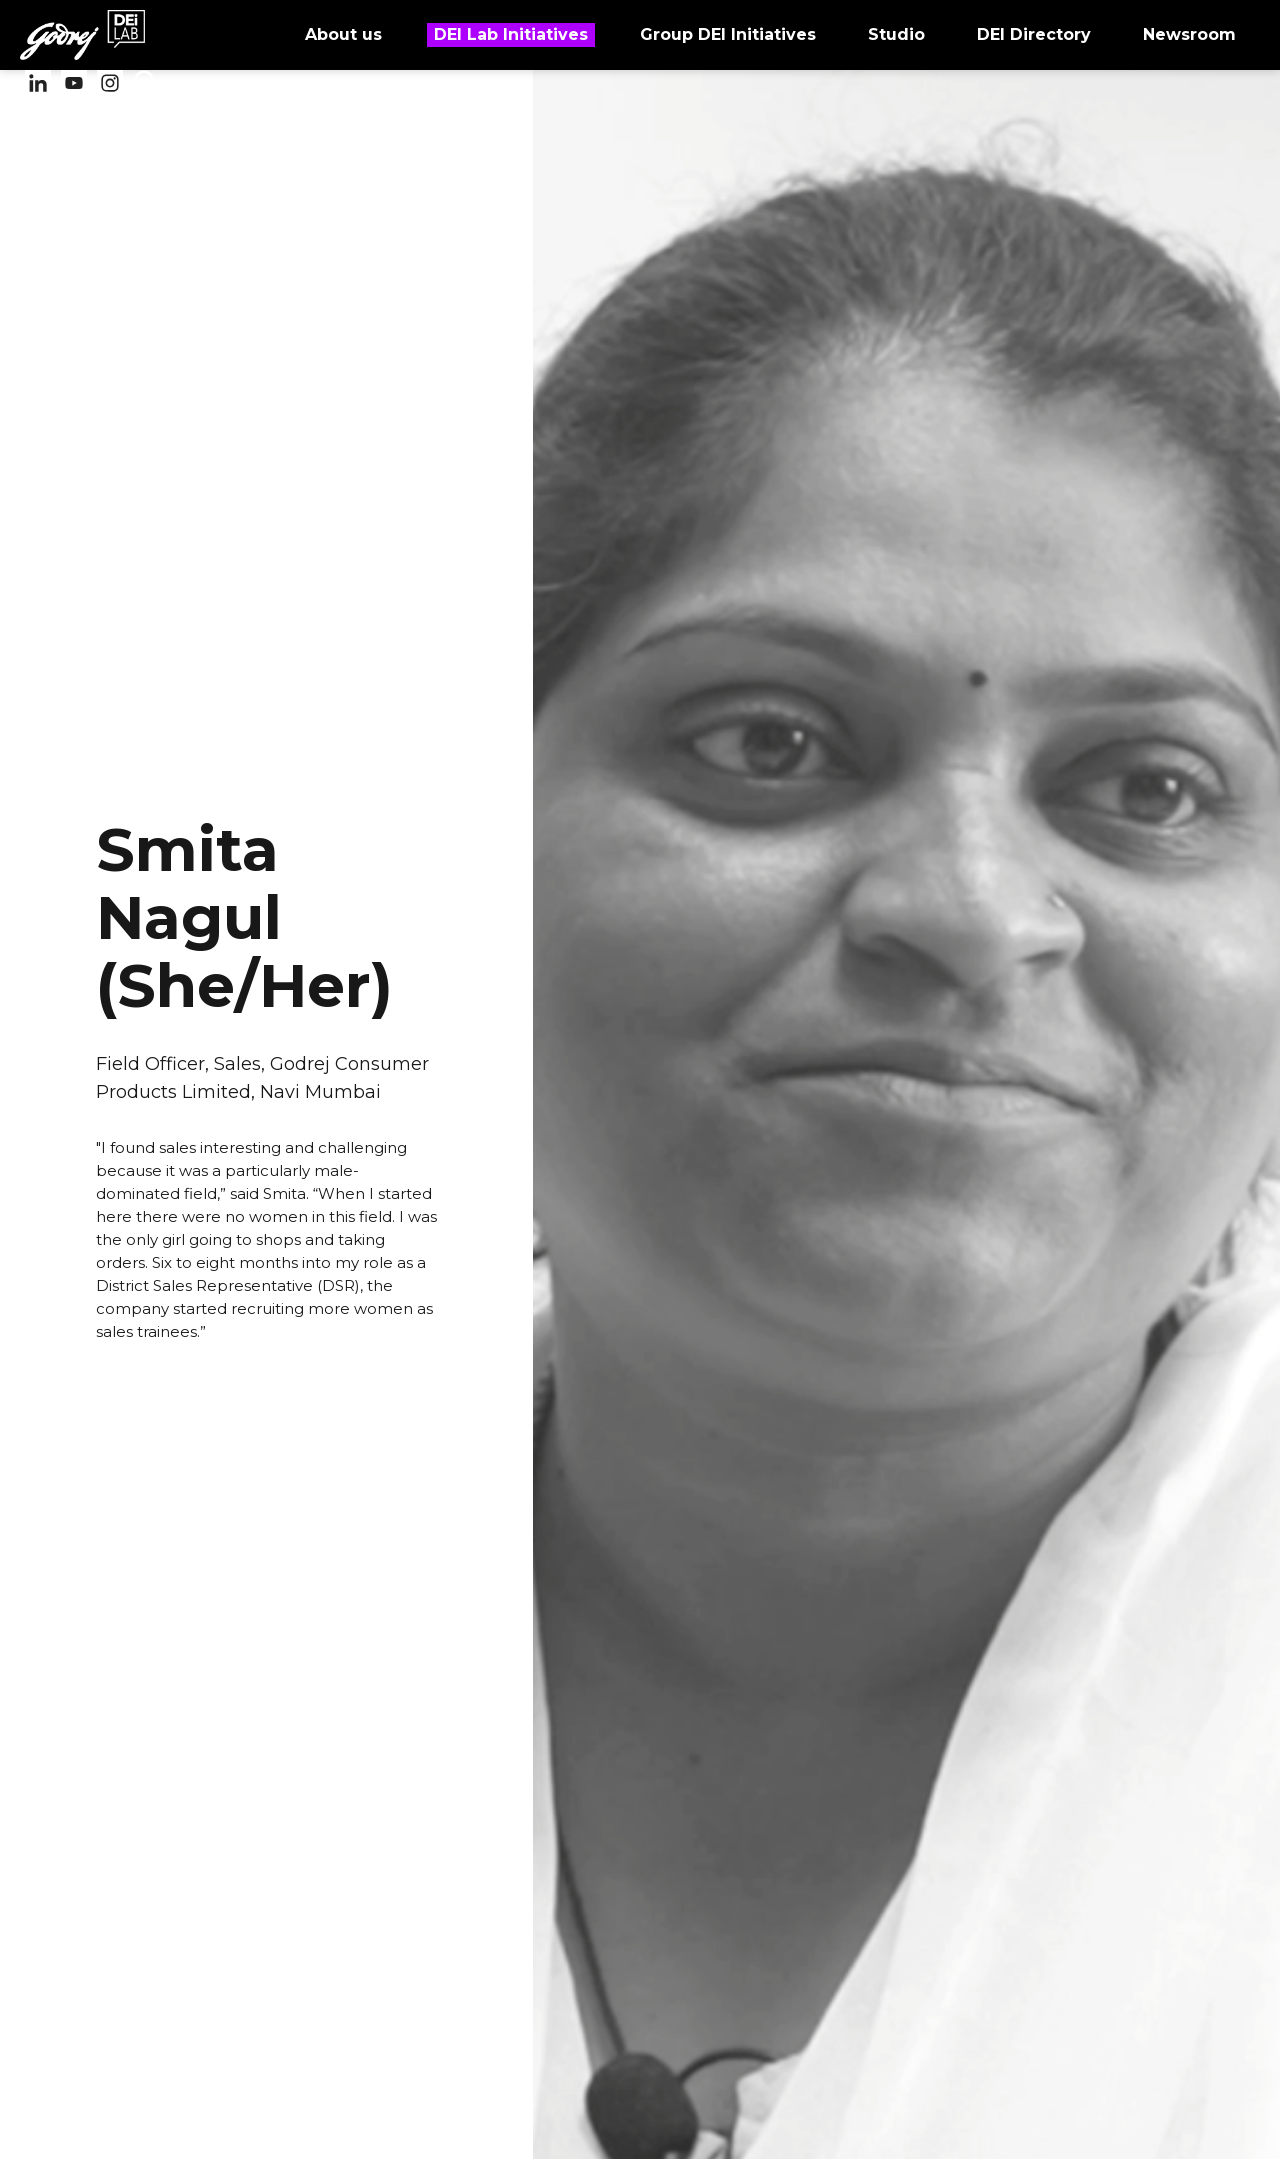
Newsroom (1188, 34)
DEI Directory (1033, 34)
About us (342, 34)
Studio (895, 34)
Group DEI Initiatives (727, 34)
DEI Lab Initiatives (511, 35)
